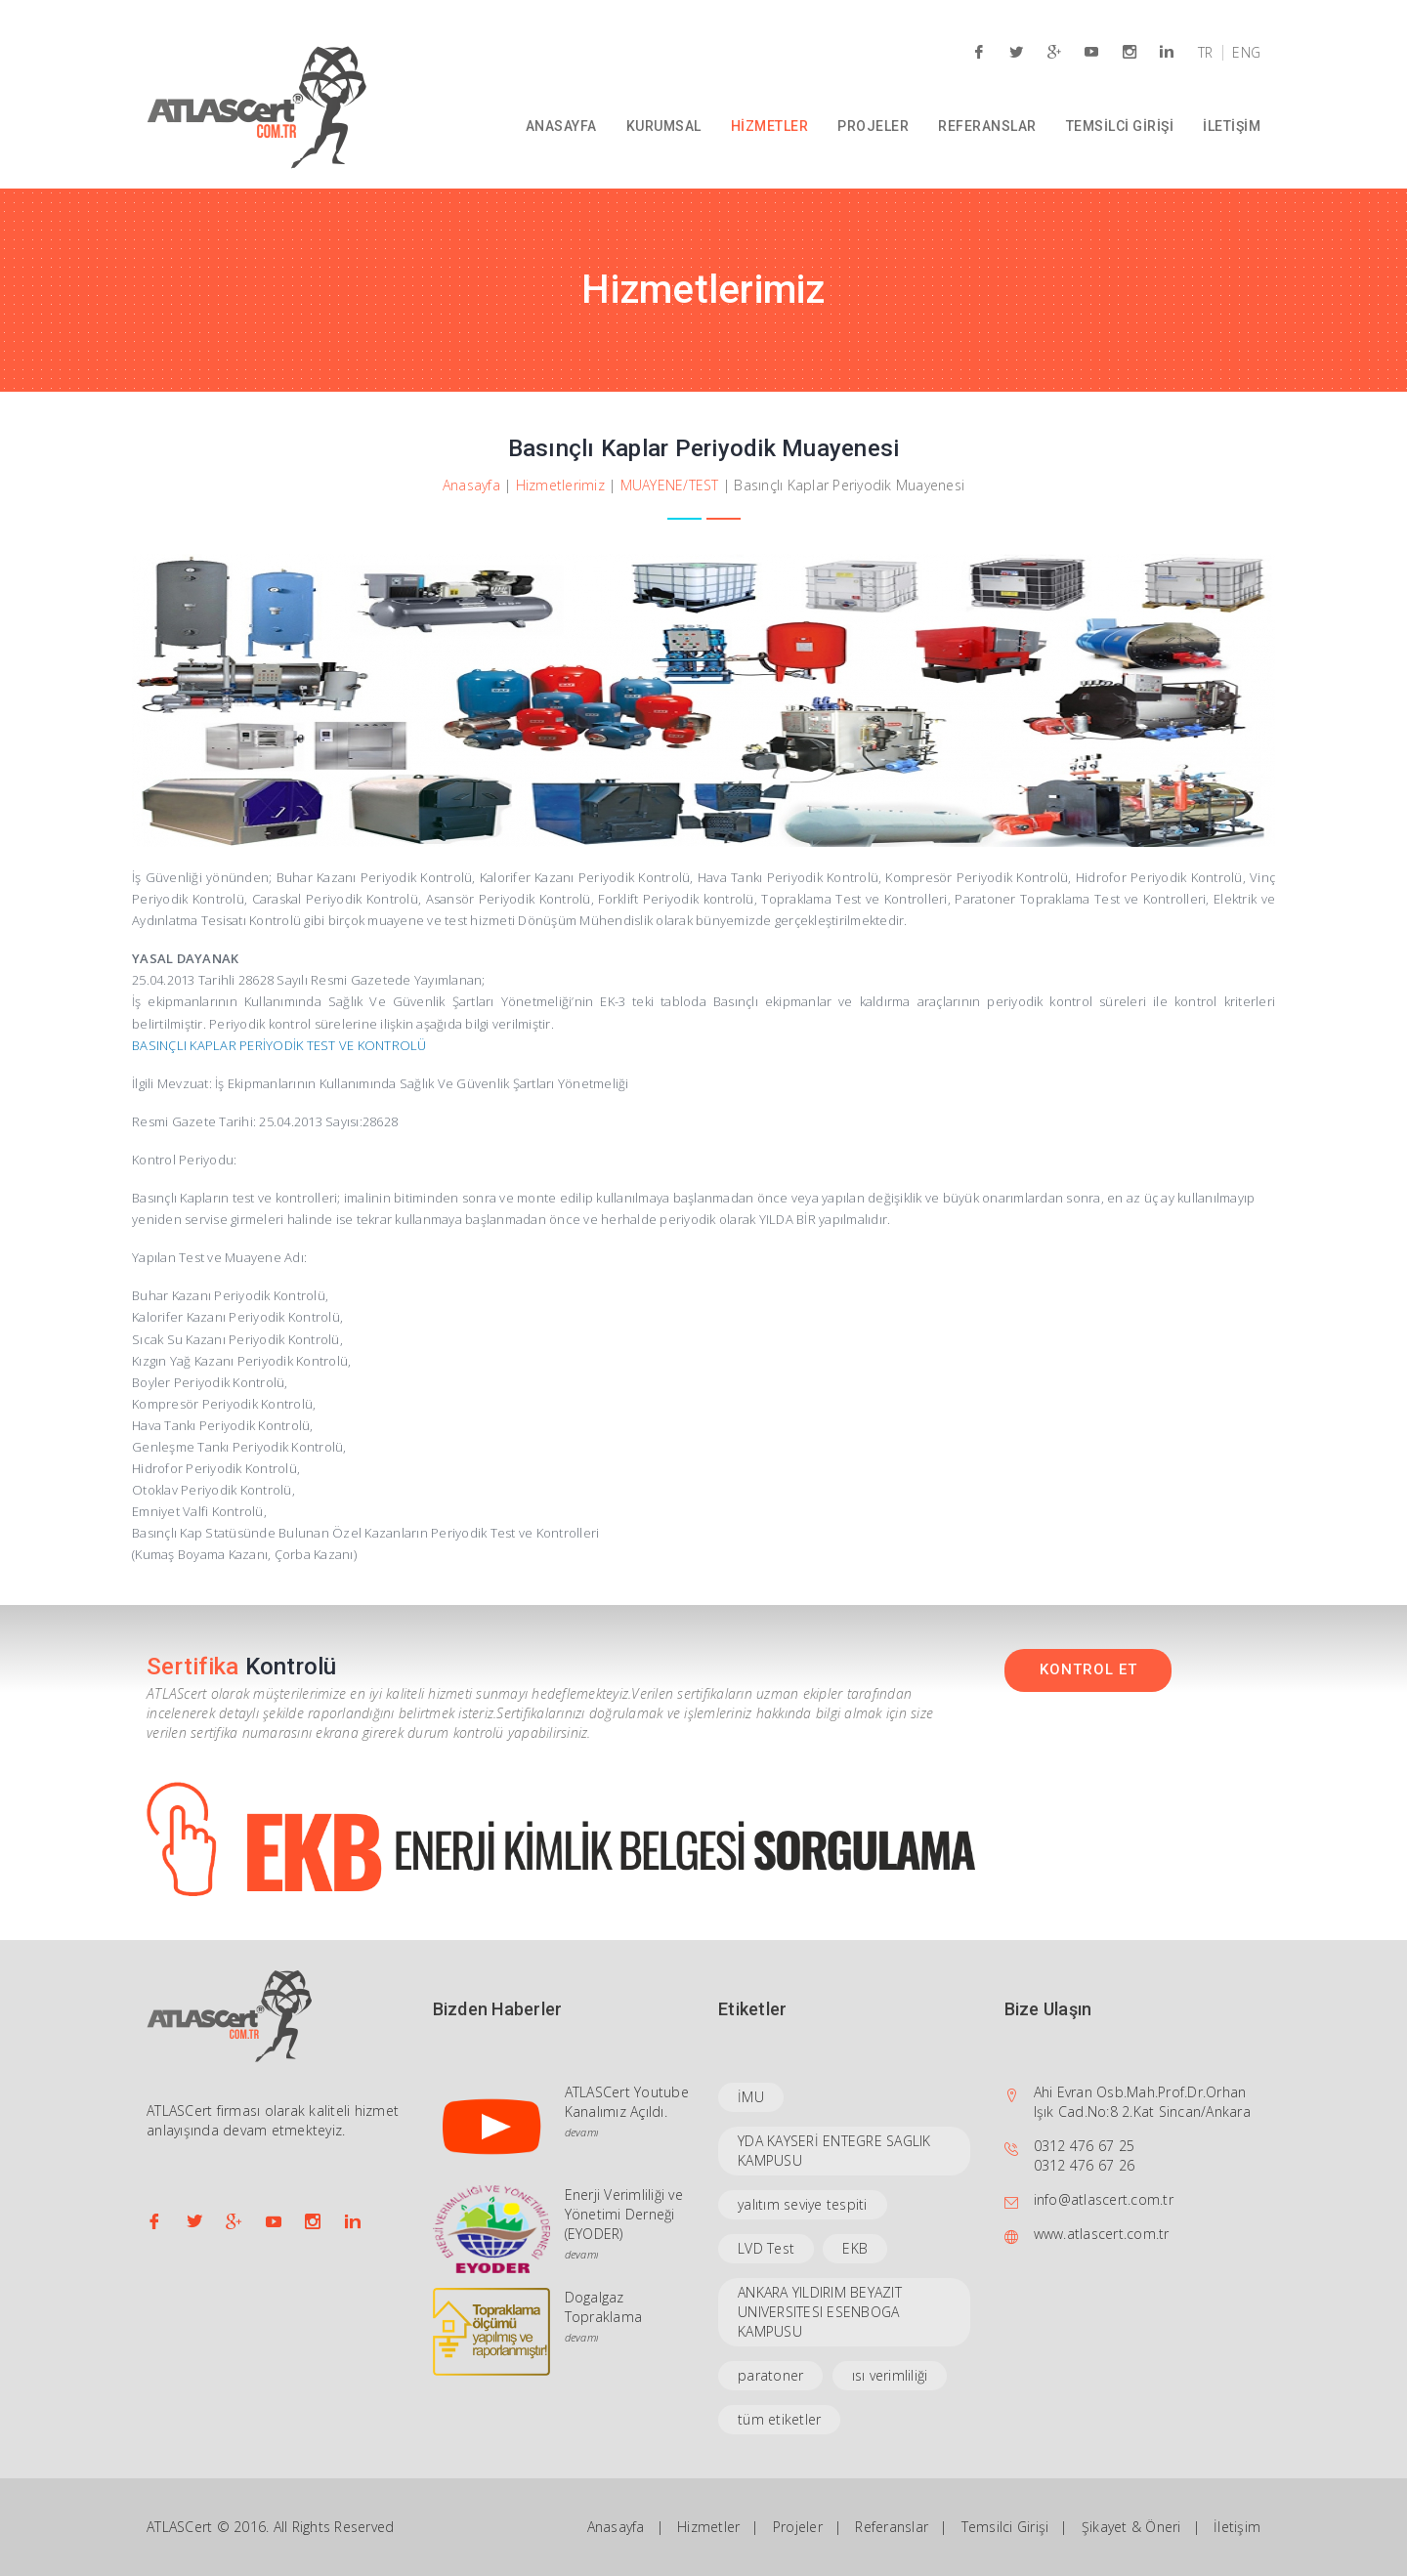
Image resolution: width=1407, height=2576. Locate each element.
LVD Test (766, 2248)
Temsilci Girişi (1005, 2526)
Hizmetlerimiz (560, 485)
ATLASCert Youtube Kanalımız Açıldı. (627, 2102)
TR (1206, 53)
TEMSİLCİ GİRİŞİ (1120, 126)
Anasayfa (471, 485)
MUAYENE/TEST (669, 485)
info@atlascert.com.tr (1103, 2199)
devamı (582, 2132)
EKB (855, 2248)
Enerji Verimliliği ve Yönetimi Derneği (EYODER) (624, 2214)
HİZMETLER (770, 126)
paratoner (770, 2375)
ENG (1246, 53)
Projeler (798, 2526)
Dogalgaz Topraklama (604, 2307)
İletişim (1237, 2526)
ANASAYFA (561, 126)
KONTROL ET (1088, 1669)
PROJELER (873, 126)
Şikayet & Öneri (1131, 2526)
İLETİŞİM (1231, 126)
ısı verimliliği (890, 2375)
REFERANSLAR (987, 126)
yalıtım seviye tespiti (803, 2204)
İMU (751, 2097)
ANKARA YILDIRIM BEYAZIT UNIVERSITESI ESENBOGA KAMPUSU (820, 2312)
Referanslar (891, 2526)
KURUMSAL (664, 126)
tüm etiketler (779, 2419)
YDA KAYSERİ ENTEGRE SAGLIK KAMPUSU (834, 2151)
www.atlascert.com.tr (1102, 2233)
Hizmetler (708, 2526)
